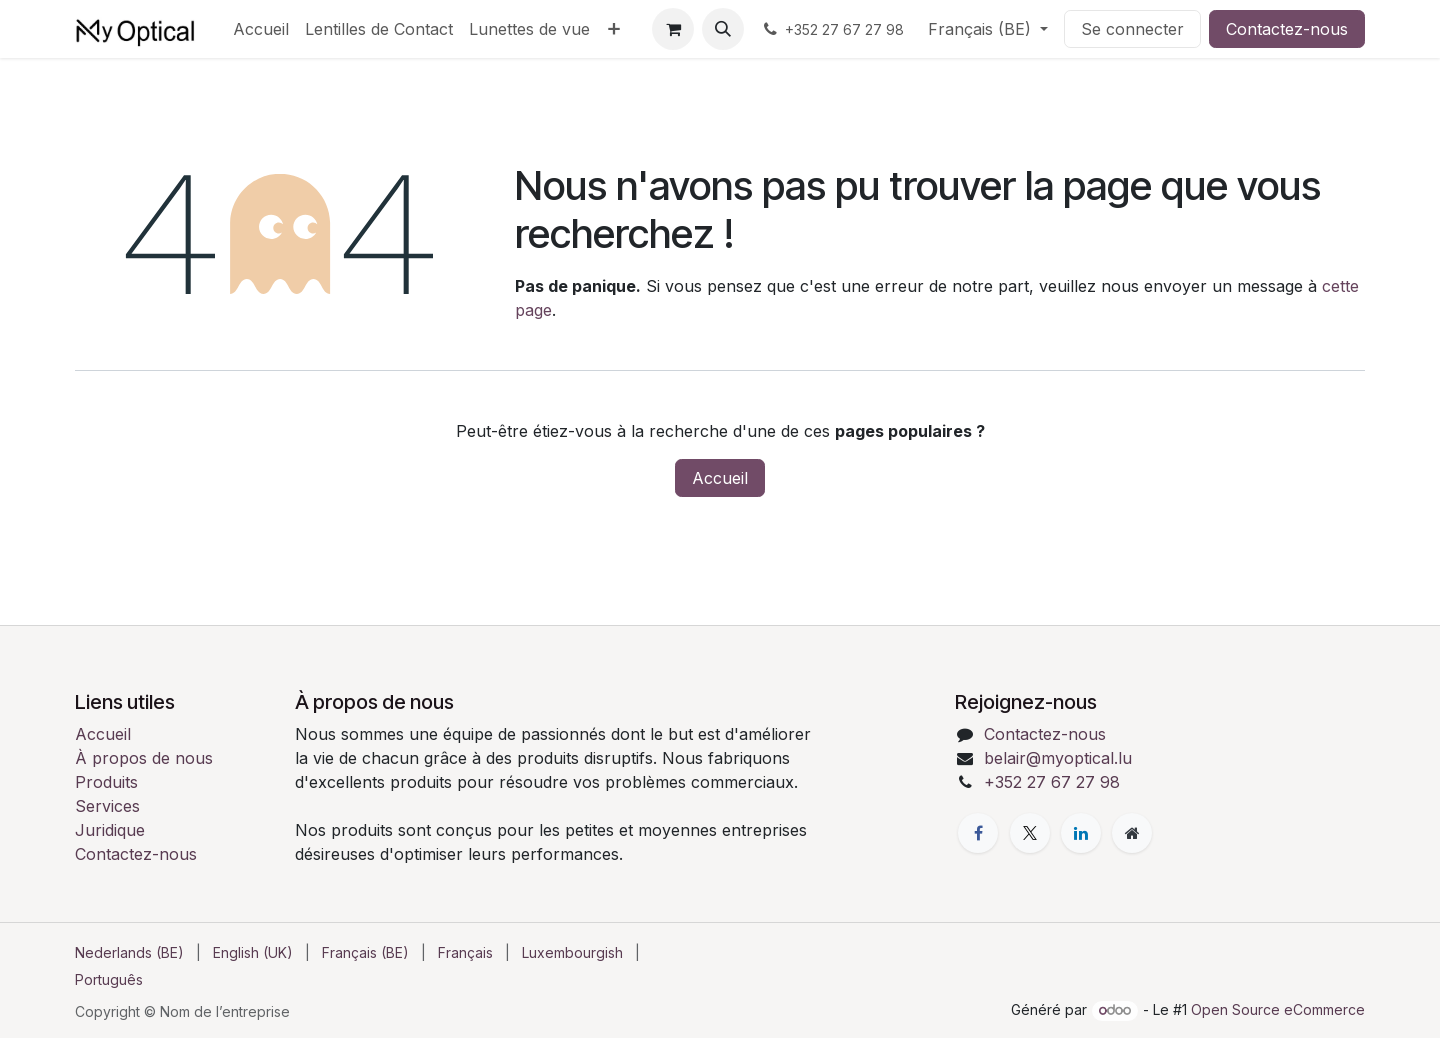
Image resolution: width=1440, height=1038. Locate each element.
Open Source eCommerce (1278, 1009)
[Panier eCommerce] (673, 29)
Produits (106, 782)
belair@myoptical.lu (1058, 758)
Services (107, 806)
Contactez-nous (1287, 29)
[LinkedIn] (1081, 833)
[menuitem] (261, 29)
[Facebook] (978, 833)
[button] (723, 29)
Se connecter (1132, 29)
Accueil (720, 478)
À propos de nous (144, 758)
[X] (1030, 833)
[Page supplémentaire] (1132, 833)
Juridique (110, 830)
